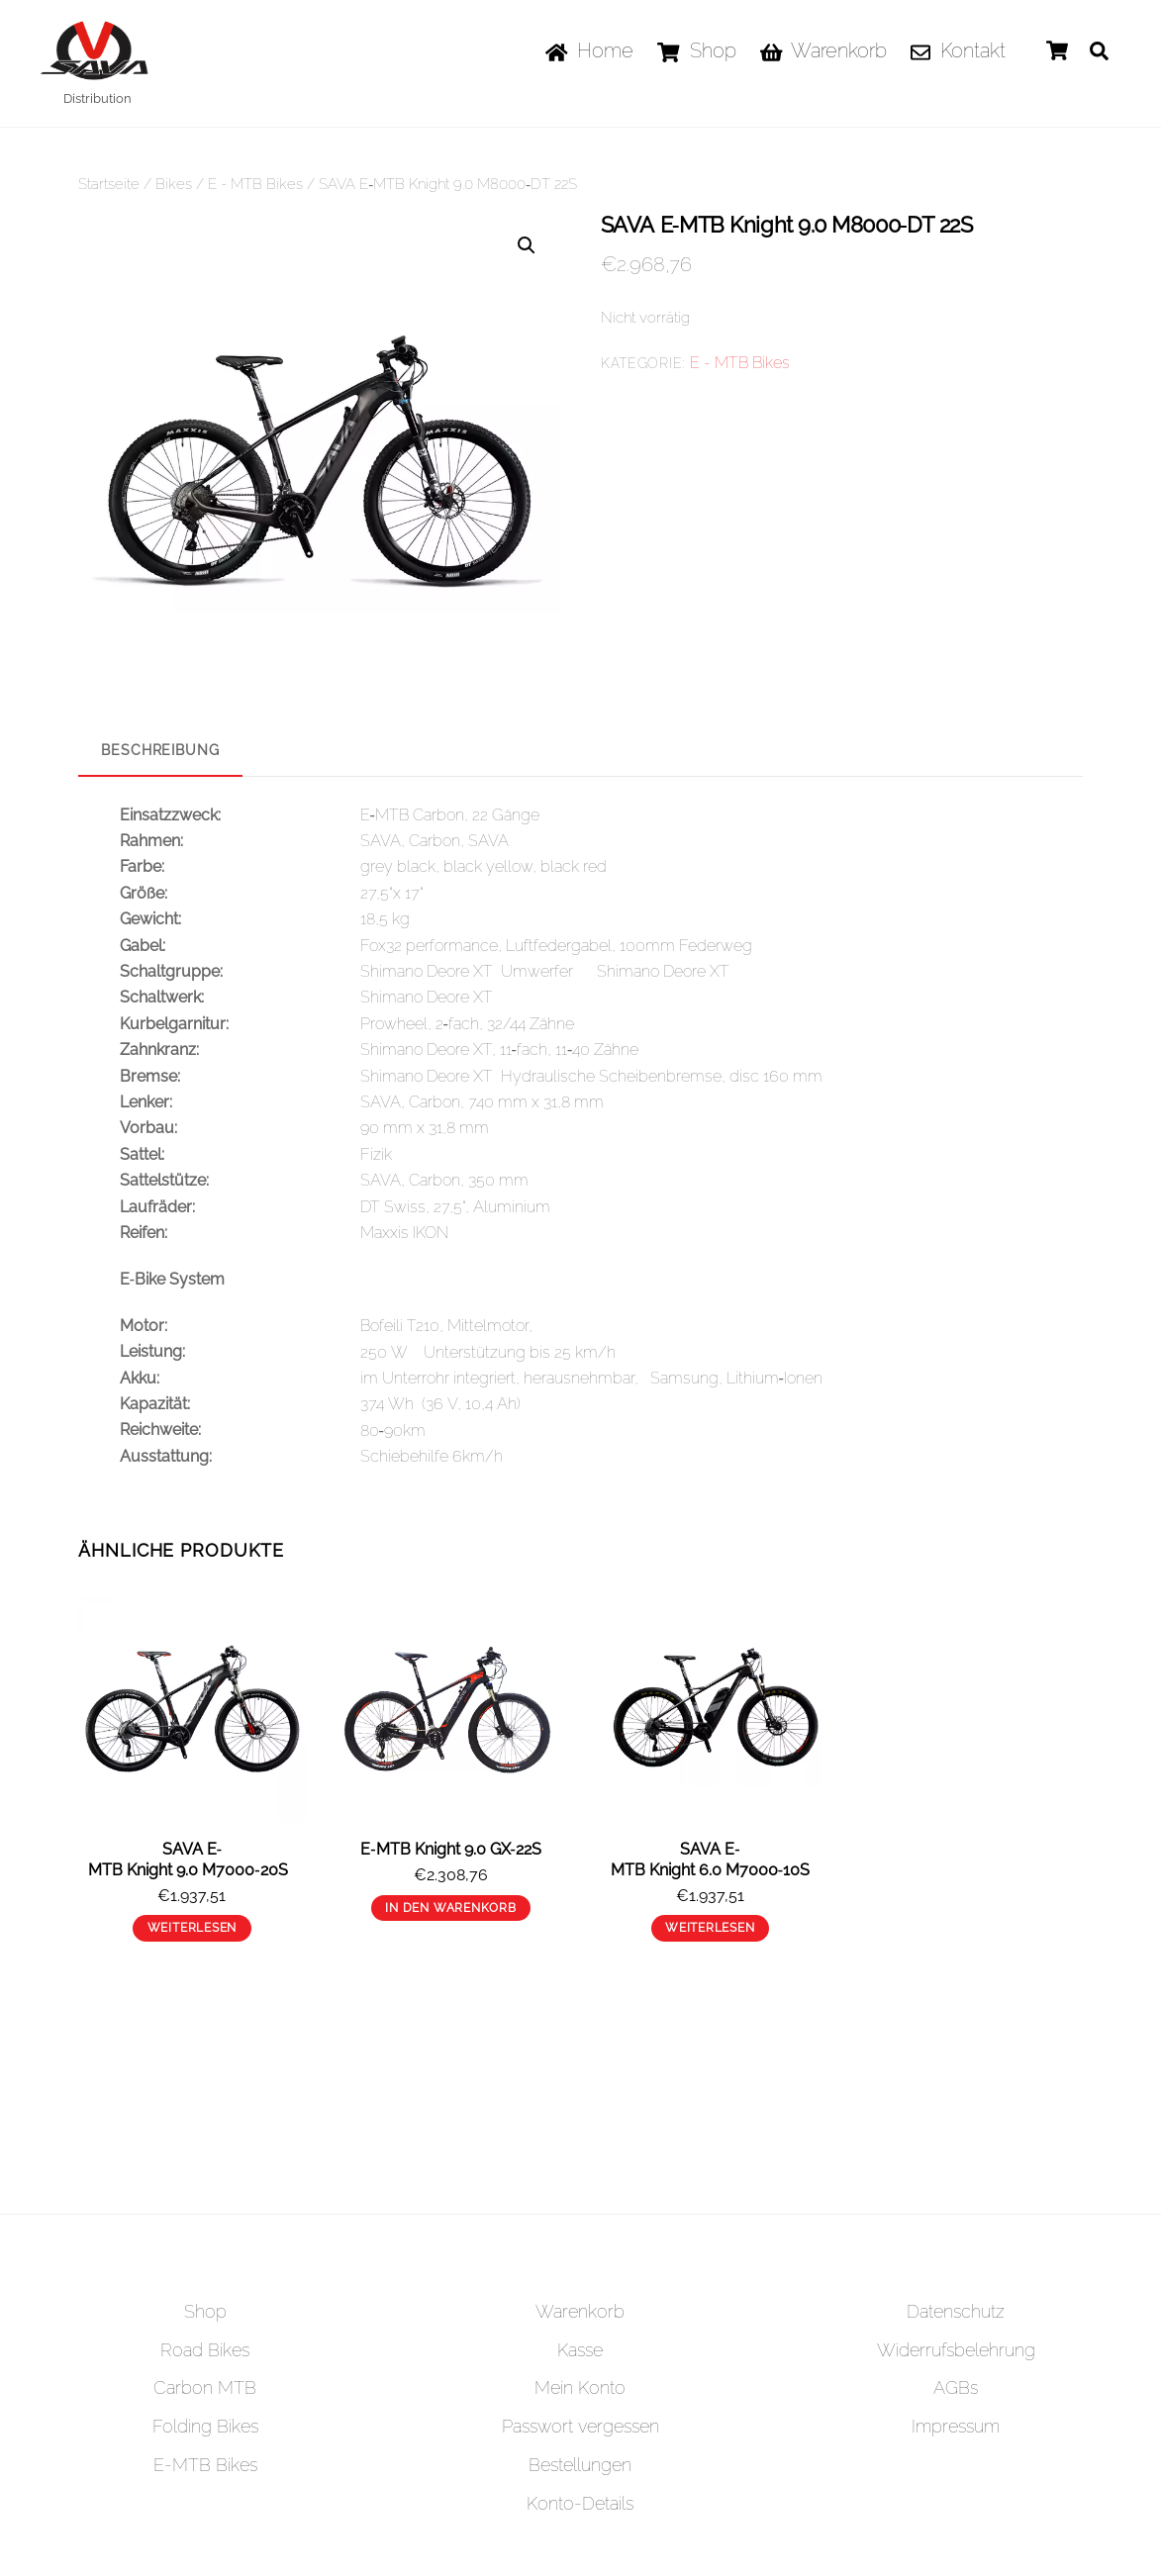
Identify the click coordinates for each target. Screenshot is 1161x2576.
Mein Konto (580, 2387)
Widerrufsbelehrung (956, 2348)
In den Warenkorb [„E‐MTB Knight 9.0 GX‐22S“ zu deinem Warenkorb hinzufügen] (450, 1907)
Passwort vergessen (580, 2426)
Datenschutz (956, 2310)
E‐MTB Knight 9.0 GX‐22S (450, 1849)
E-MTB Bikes (205, 2464)
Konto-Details (580, 2503)
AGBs (955, 2387)
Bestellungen (580, 2464)
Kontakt (958, 50)
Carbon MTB (204, 2387)
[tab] (160, 750)
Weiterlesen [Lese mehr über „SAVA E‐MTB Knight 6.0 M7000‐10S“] (710, 1928)
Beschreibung (160, 748)
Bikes (173, 183)
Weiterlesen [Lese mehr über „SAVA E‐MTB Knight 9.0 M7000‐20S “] (192, 1928)
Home (589, 50)
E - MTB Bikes (255, 183)
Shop (696, 50)
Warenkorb (824, 50)
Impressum (956, 2426)
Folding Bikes (205, 2426)
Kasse (580, 2348)
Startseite (109, 183)
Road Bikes (204, 2348)
